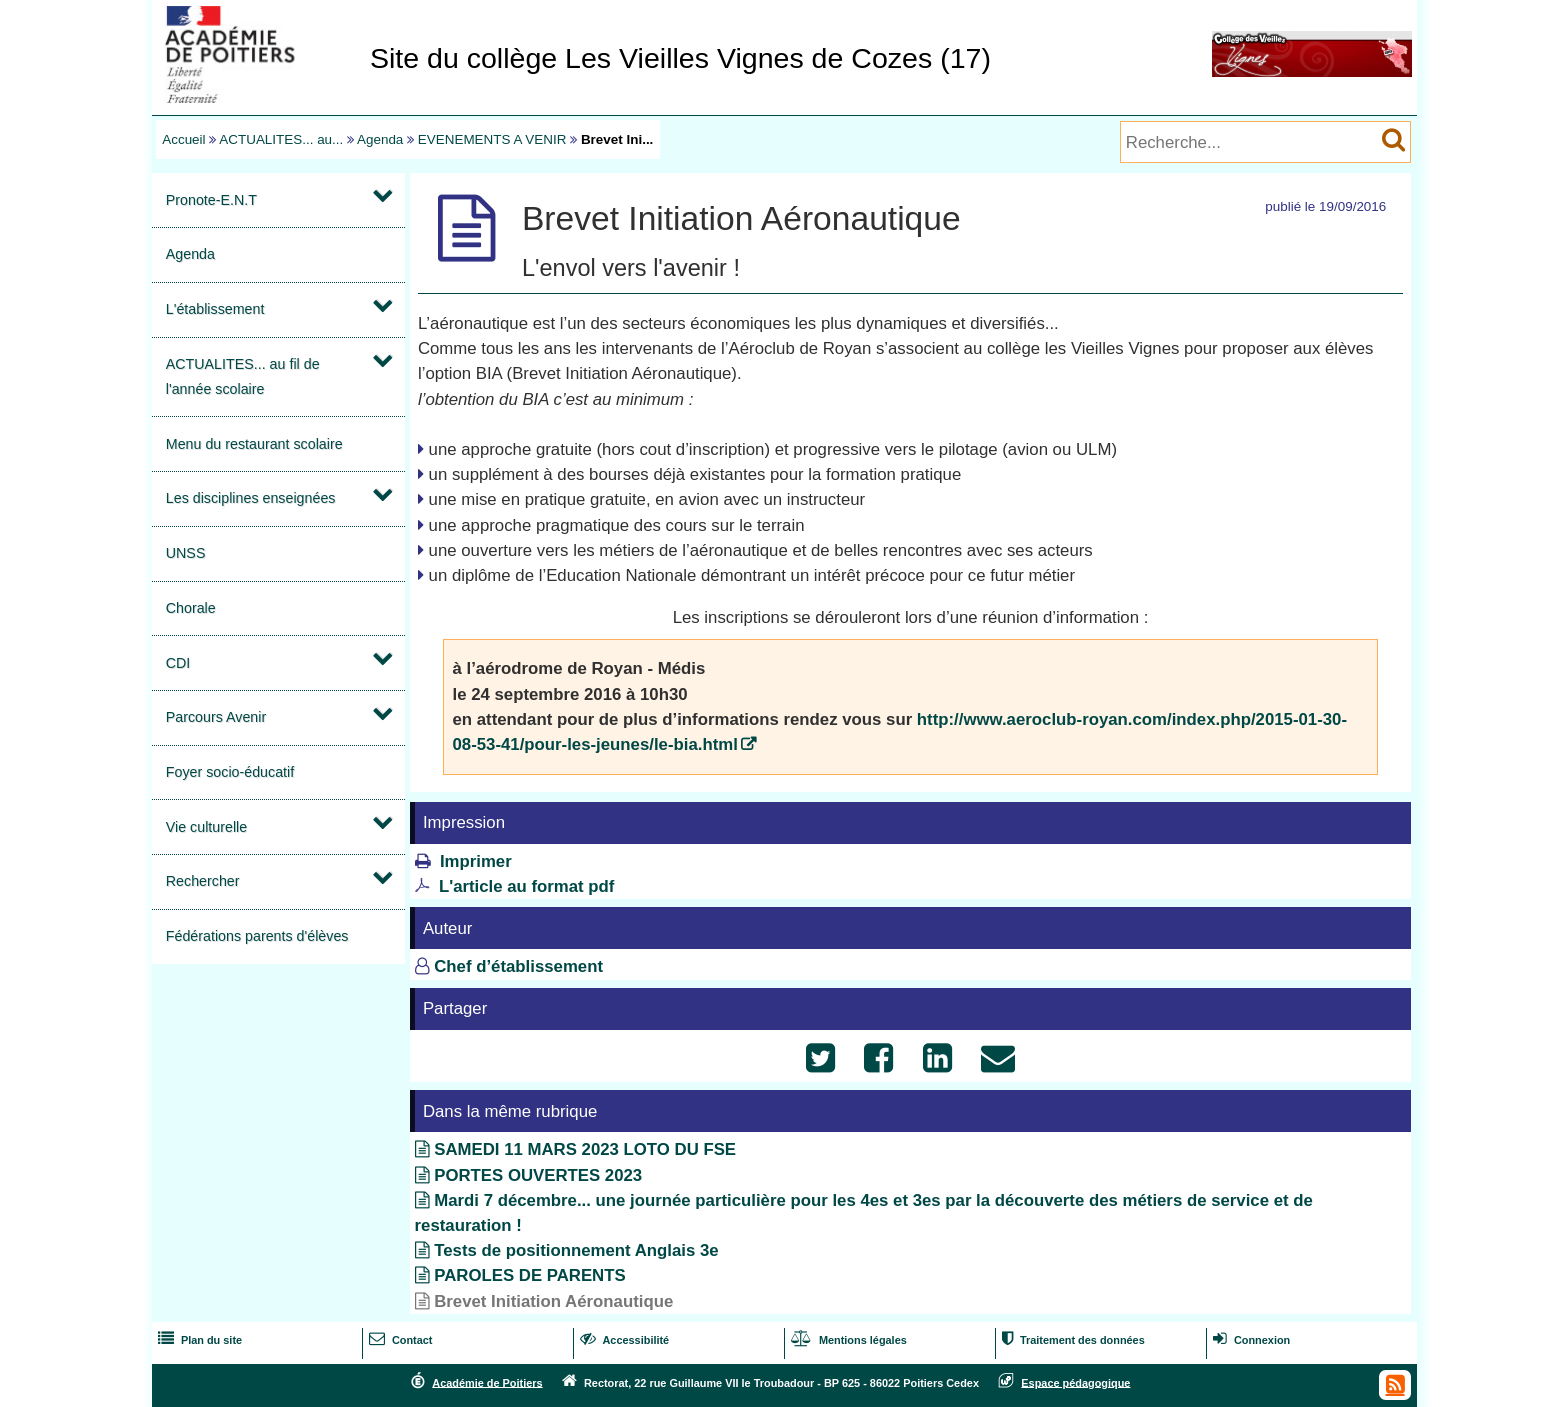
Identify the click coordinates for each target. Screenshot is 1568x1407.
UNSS (186, 553)
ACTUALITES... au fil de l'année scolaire (243, 376)
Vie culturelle (206, 827)
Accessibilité (623, 1340)
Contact (399, 1340)
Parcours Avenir (216, 717)
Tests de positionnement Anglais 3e (576, 1250)
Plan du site (198, 1340)
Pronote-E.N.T (211, 200)
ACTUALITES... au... (281, 139)
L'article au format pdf (527, 886)
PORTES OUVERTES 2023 (538, 1175)
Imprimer (476, 861)
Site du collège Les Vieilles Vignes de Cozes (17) (680, 58)
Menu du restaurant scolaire (254, 444)
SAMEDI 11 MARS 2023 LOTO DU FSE (585, 1149)
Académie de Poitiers (487, 1382)
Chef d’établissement (518, 966)
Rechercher (203, 881)
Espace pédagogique (1075, 1382)
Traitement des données (1071, 1340)
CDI (178, 663)
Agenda (380, 139)
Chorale (191, 608)
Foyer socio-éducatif (230, 772)
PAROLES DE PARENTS (529, 1275)
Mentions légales (847, 1340)
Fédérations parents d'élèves (257, 936)
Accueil (183, 139)
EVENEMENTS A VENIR (492, 139)
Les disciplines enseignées (251, 498)
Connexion (1250, 1340)
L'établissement (215, 309)
